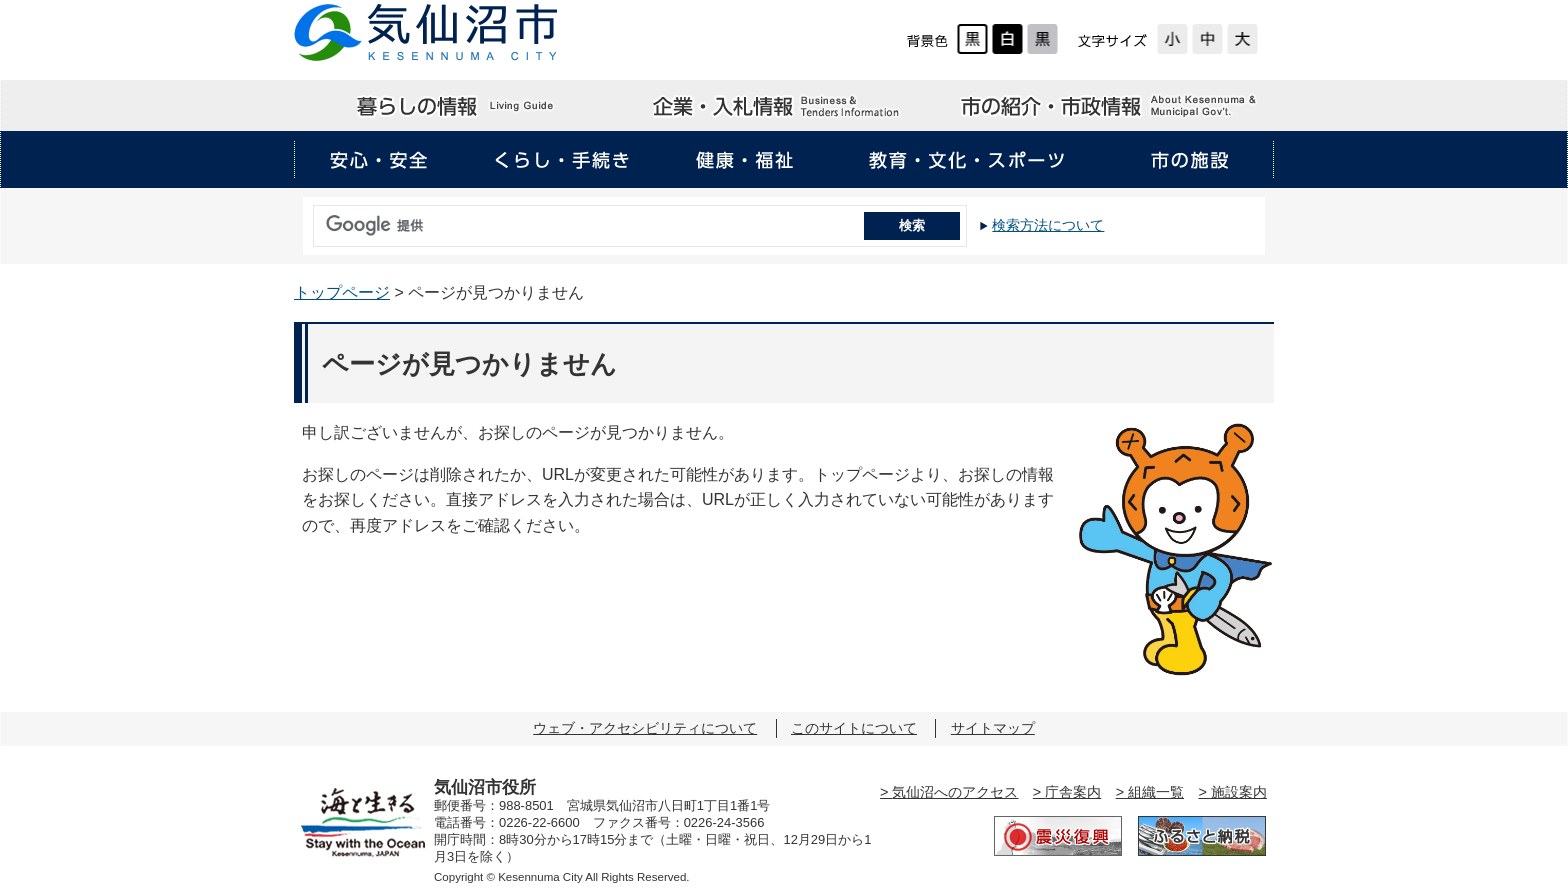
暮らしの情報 (457, 106)
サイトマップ (993, 728)
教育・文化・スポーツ (967, 160)
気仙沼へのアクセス (955, 792)
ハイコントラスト (1007, 39)
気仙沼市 (426, 32)
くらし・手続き (562, 160)
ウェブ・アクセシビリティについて (645, 728)
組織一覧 (1156, 792)
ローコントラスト (1042, 39)
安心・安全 (379, 160)
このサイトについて (854, 728)
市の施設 (1189, 160)
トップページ (342, 292)
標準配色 (972, 39)
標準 (1207, 39)
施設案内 (1239, 792)
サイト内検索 (308, 219)
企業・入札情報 (783, 106)
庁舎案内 (1073, 792)
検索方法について (1048, 225)
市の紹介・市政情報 (1110, 106)
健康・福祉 (745, 160)
